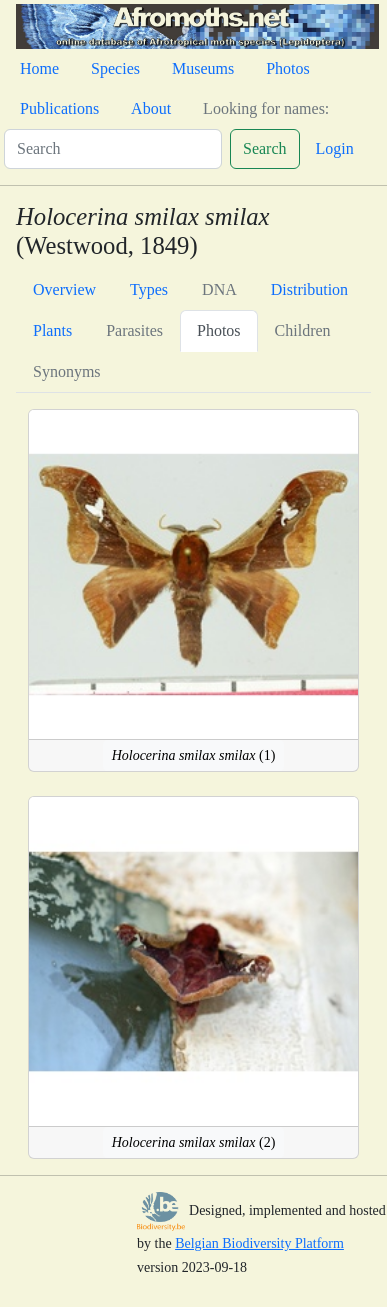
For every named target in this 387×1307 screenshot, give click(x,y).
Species (115, 68)
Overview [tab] (64, 289)
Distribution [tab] (309, 289)
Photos (288, 68)
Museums (203, 68)
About (151, 108)
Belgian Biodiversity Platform (259, 1243)
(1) (194, 755)
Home (39, 68)
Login (335, 148)
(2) (194, 1142)
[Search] (113, 149)
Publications (59, 108)
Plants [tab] (52, 330)
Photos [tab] (219, 330)
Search (265, 148)
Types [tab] (149, 289)
